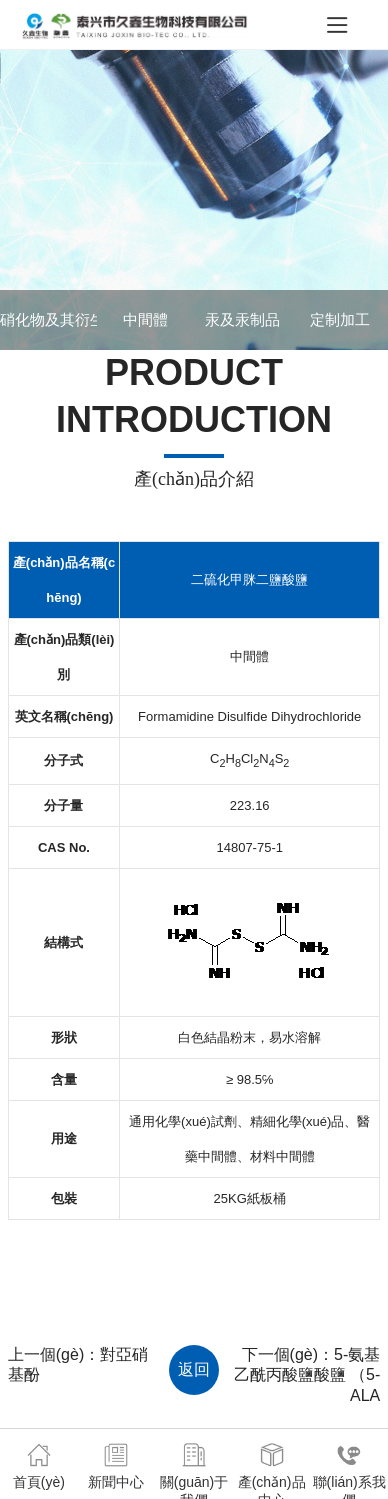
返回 (194, 1369)
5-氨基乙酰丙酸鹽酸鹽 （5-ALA (307, 1375)
